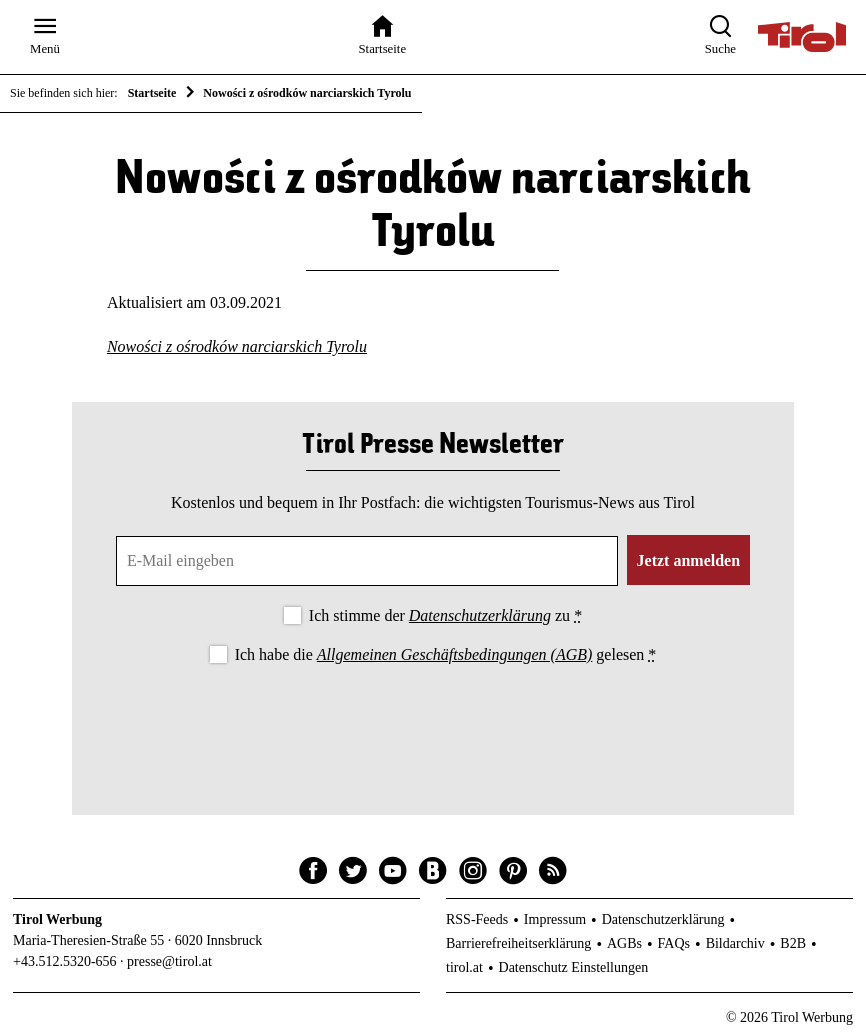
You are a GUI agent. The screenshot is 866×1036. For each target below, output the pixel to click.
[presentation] (433, 723)
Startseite (152, 93)
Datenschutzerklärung (480, 615)
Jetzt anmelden (689, 560)
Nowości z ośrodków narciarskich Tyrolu (237, 346)
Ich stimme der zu (445, 615)
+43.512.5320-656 (65, 961)
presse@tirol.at (169, 961)
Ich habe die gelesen (446, 654)
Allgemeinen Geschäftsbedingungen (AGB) (454, 654)
